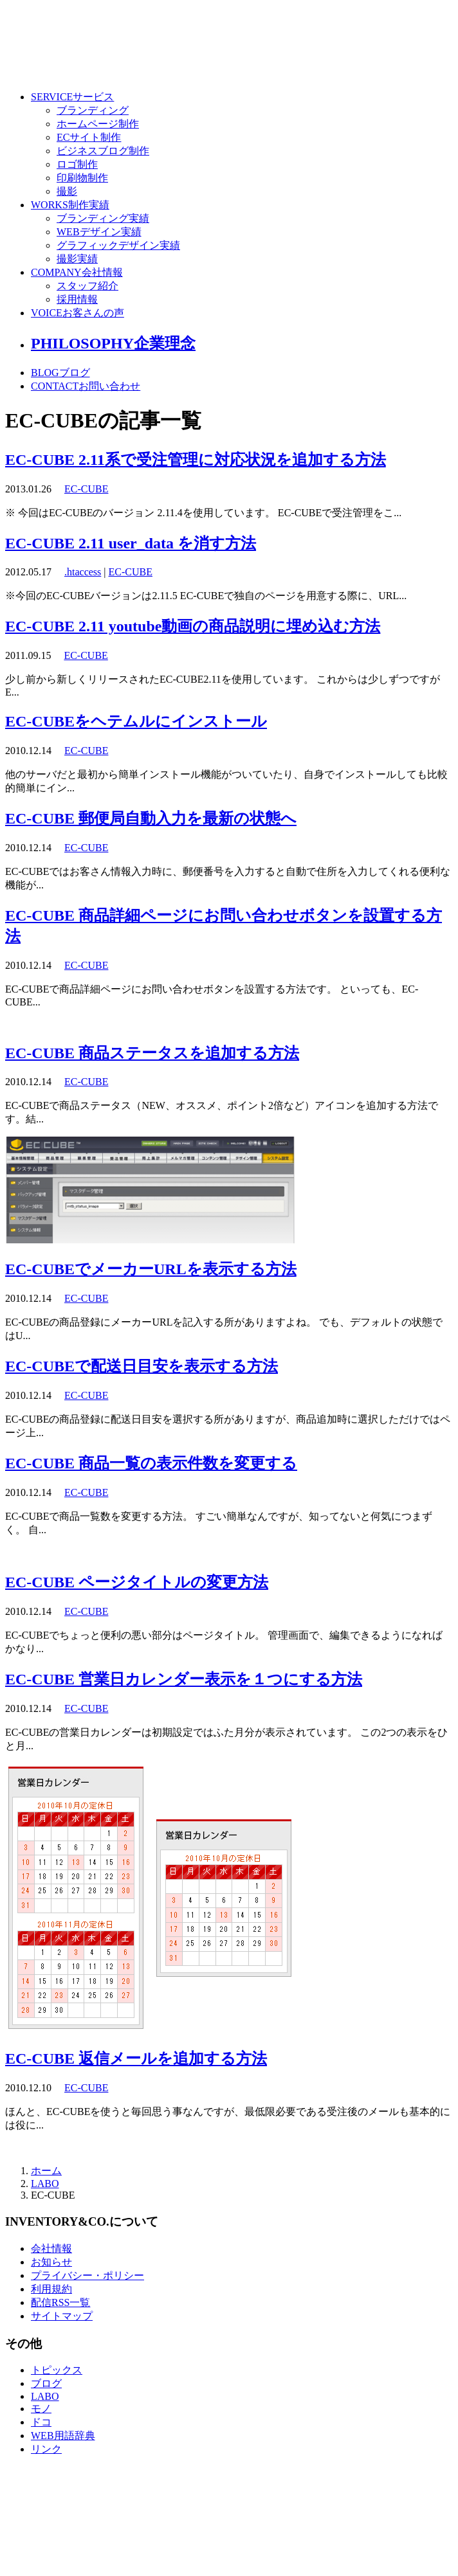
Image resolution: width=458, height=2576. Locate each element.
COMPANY (77, 272)
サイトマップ (62, 2315)
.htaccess (82, 571)
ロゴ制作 (77, 164)
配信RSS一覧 (60, 2302)
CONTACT (85, 386)
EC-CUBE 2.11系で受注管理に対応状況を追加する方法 (195, 459)
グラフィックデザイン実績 (118, 245)
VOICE (77, 312)
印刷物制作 (82, 177)
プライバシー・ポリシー (87, 2275)
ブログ (46, 2383)
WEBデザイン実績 (99, 231)
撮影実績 (77, 258)
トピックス (56, 2369)
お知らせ (51, 2261)
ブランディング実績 (103, 218)
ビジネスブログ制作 (103, 150)
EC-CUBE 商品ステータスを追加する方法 (152, 1053)
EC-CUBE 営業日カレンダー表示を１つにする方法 (183, 1679)
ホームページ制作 (98, 123)
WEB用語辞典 (63, 2435)
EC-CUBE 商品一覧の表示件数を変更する (151, 1463)
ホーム (46, 2170)
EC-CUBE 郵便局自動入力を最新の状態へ (151, 818)
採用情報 (77, 299)
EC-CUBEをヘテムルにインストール (136, 721)
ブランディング (93, 110)
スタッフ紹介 (87, 285)
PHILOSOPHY (113, 343)
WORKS (70, 204)
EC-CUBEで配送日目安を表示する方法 (141, 1366)
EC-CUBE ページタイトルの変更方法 (136, 1582)
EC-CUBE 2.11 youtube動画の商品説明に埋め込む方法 (192, 626)
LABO (45, 2183)
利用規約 (51, 2288)
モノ (41, 2408)
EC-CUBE (86, 488)
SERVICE (72, 96)
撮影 (67, 191)
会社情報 (51, 2248)
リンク (46, 2449)
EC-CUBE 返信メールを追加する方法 (136, 2058)
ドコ (41, 2422)
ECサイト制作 (89, 137)
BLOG (60, 372)
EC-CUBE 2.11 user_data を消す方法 (130, 543)
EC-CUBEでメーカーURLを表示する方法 (151, 1269)
